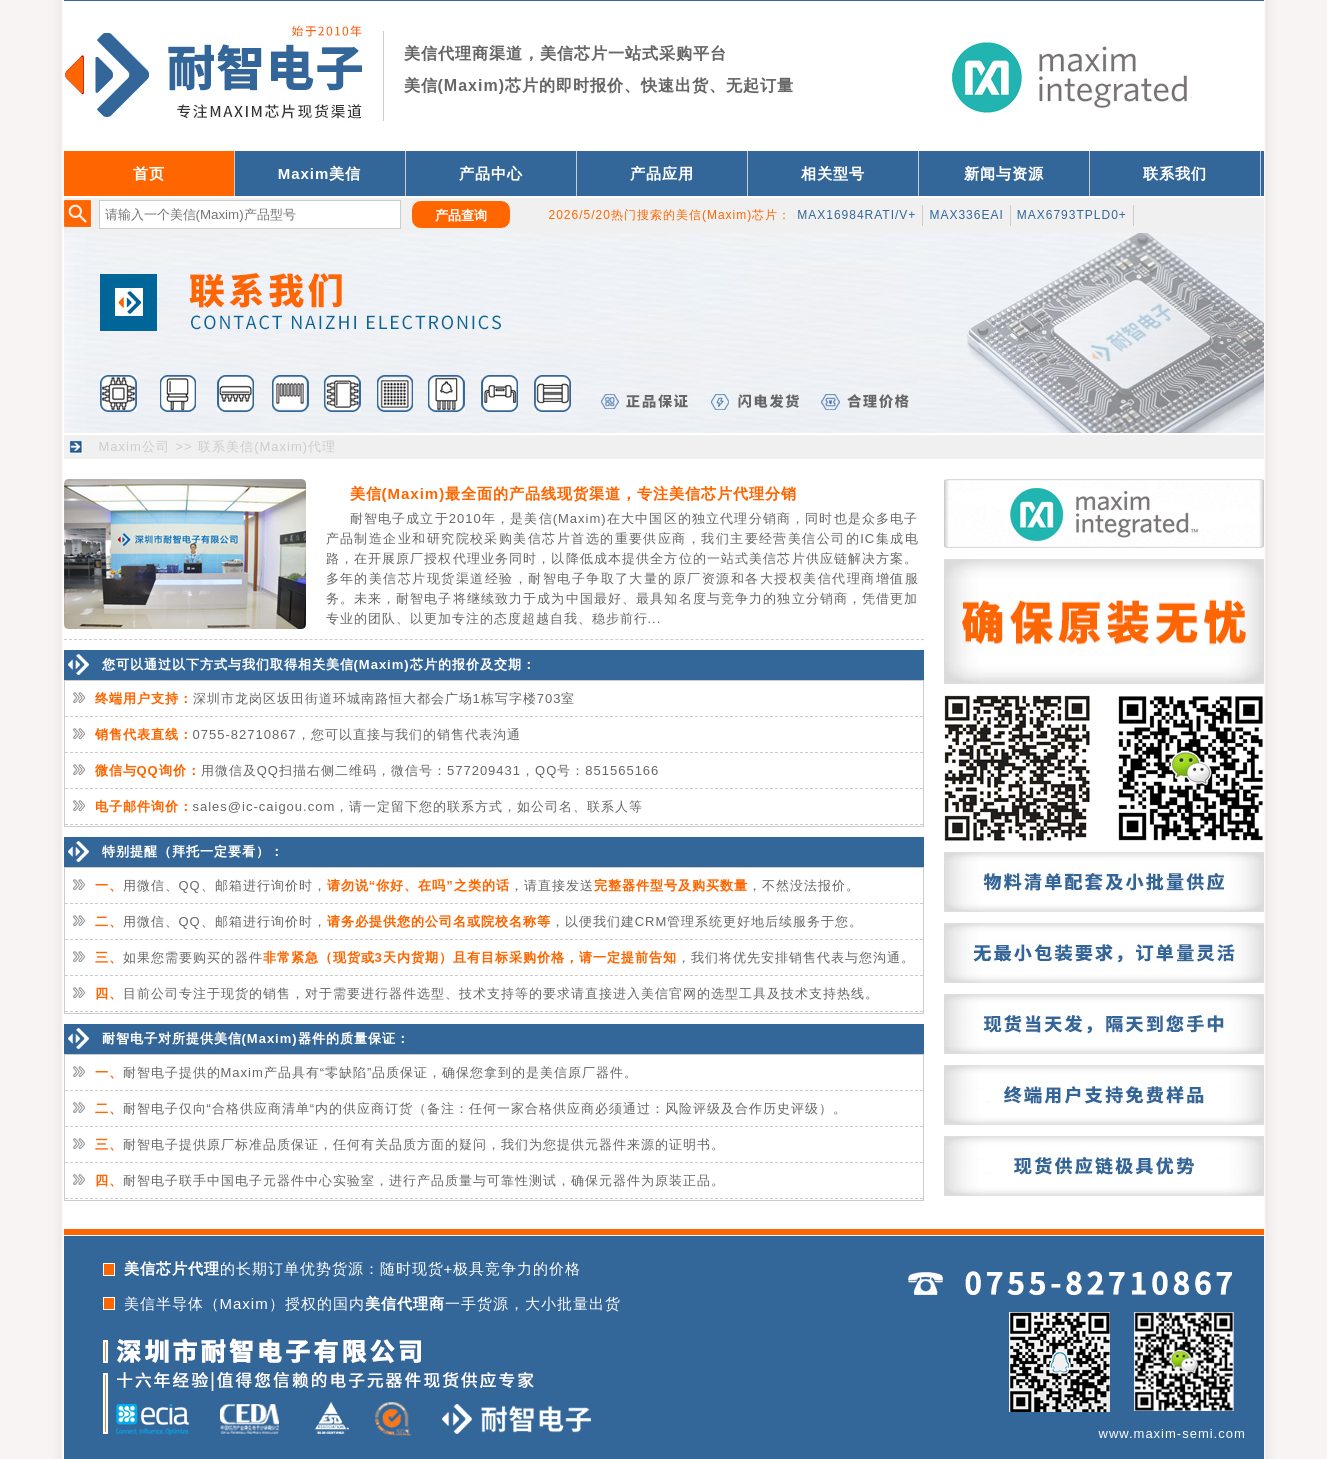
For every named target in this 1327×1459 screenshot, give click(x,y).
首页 (149, 173)
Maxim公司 (134, 446)
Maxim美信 (320, 173)
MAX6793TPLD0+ (1072, 215)
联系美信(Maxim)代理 (267, 446)
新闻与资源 (1004, 173)
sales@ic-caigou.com (264, 806)
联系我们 (1175, 173)
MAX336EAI (966, 215)
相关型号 (833, 173)
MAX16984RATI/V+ (856, 215)
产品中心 (491, 173)
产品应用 (662, 173)
